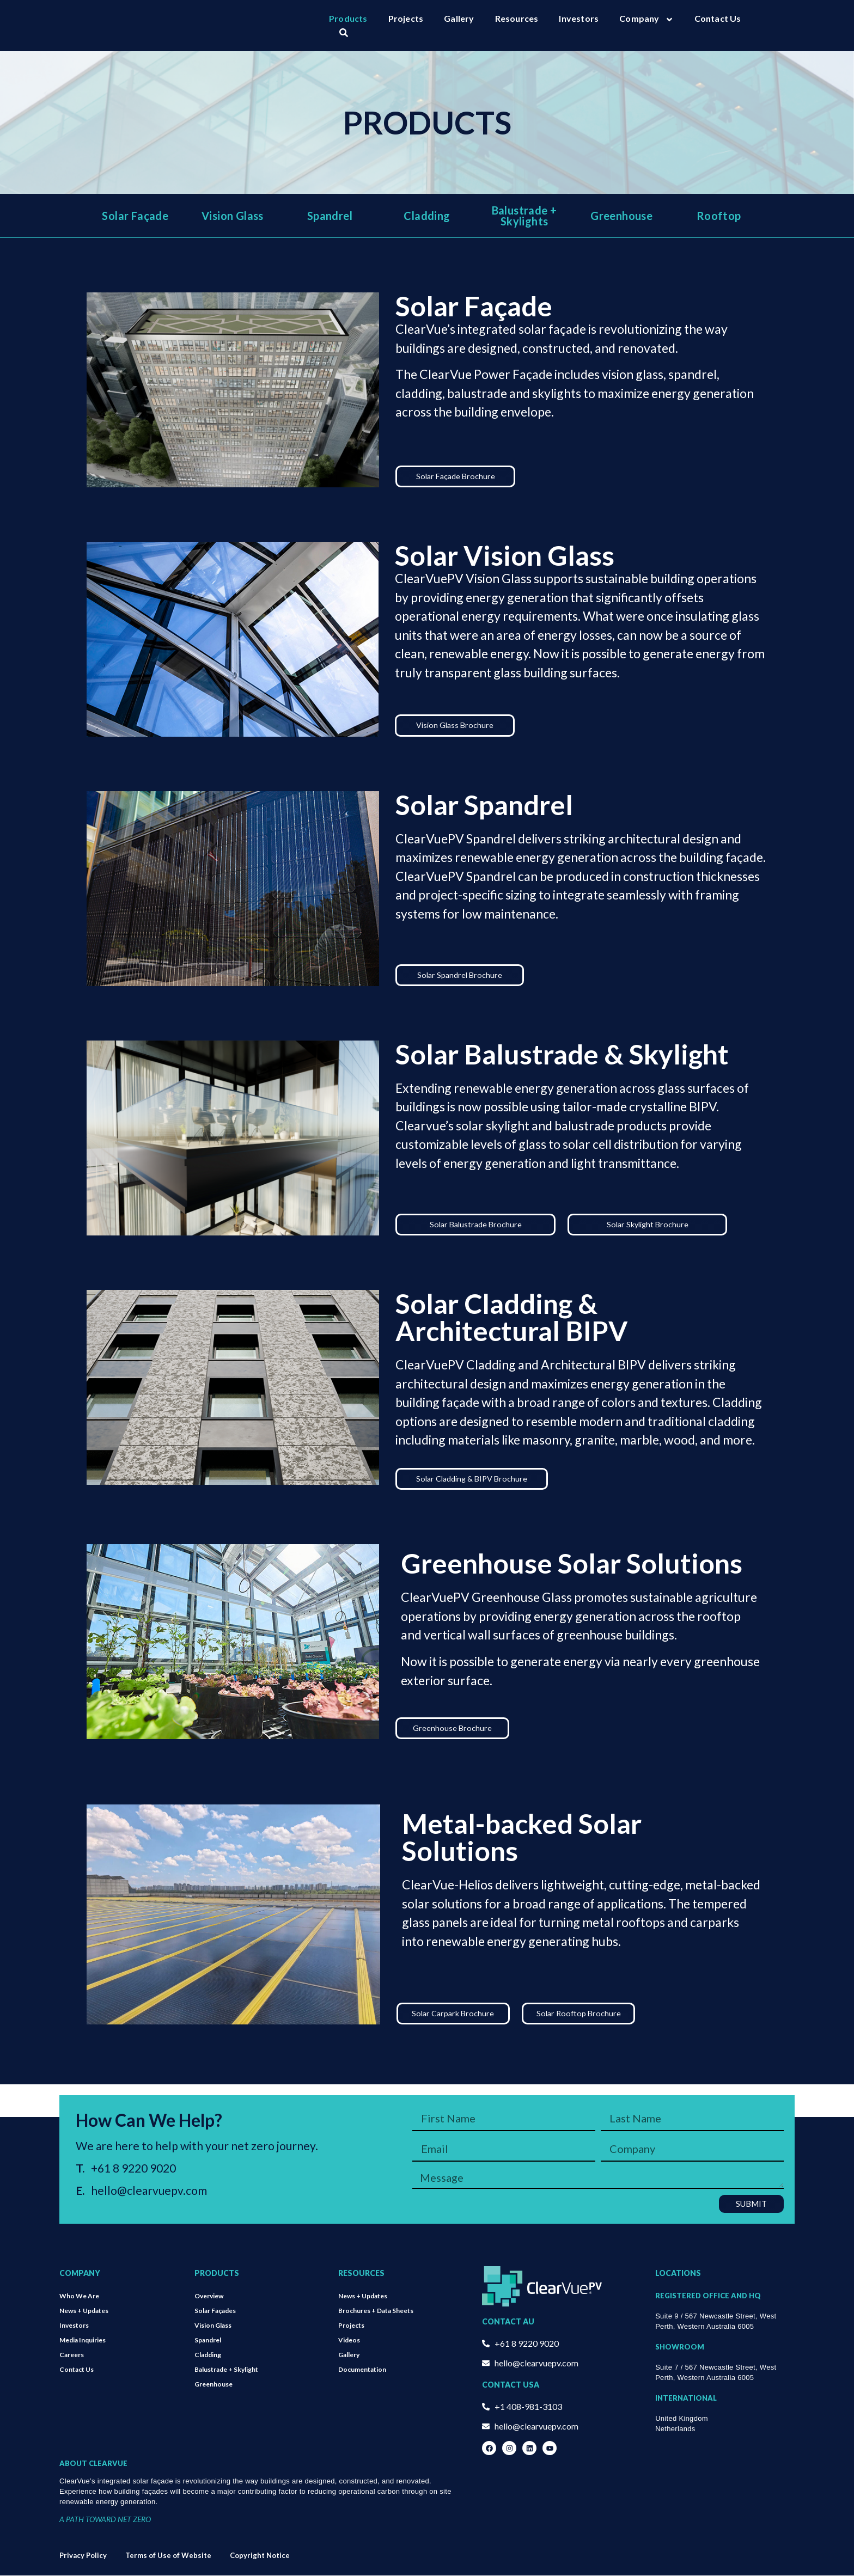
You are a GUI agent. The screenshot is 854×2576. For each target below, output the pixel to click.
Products (348, 18)
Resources (517, 18)
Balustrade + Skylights (524, 216)
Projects (406, 18)
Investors (579, 18)
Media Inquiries (82, 2340)
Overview (208, 2296)
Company (646, 18)
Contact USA (510, 2385)
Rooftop (719, 215)
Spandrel (329, 215)
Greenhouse (621, 215)
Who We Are (79, 2296)
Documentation (362, 2370)
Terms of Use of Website (168, 2555)
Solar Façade (135, 215)
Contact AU (508, 2322)
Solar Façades (215, 2311)
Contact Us (717, 18)
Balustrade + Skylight (226, 2370)
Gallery (459, 18)
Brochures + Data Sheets (375, 2311)
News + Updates (83, 2311)
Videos (349, 2340)
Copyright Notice (260, 2555)
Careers (71, 2355)
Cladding (427, 215)
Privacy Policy (83, 2555)
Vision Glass (233, 215)
